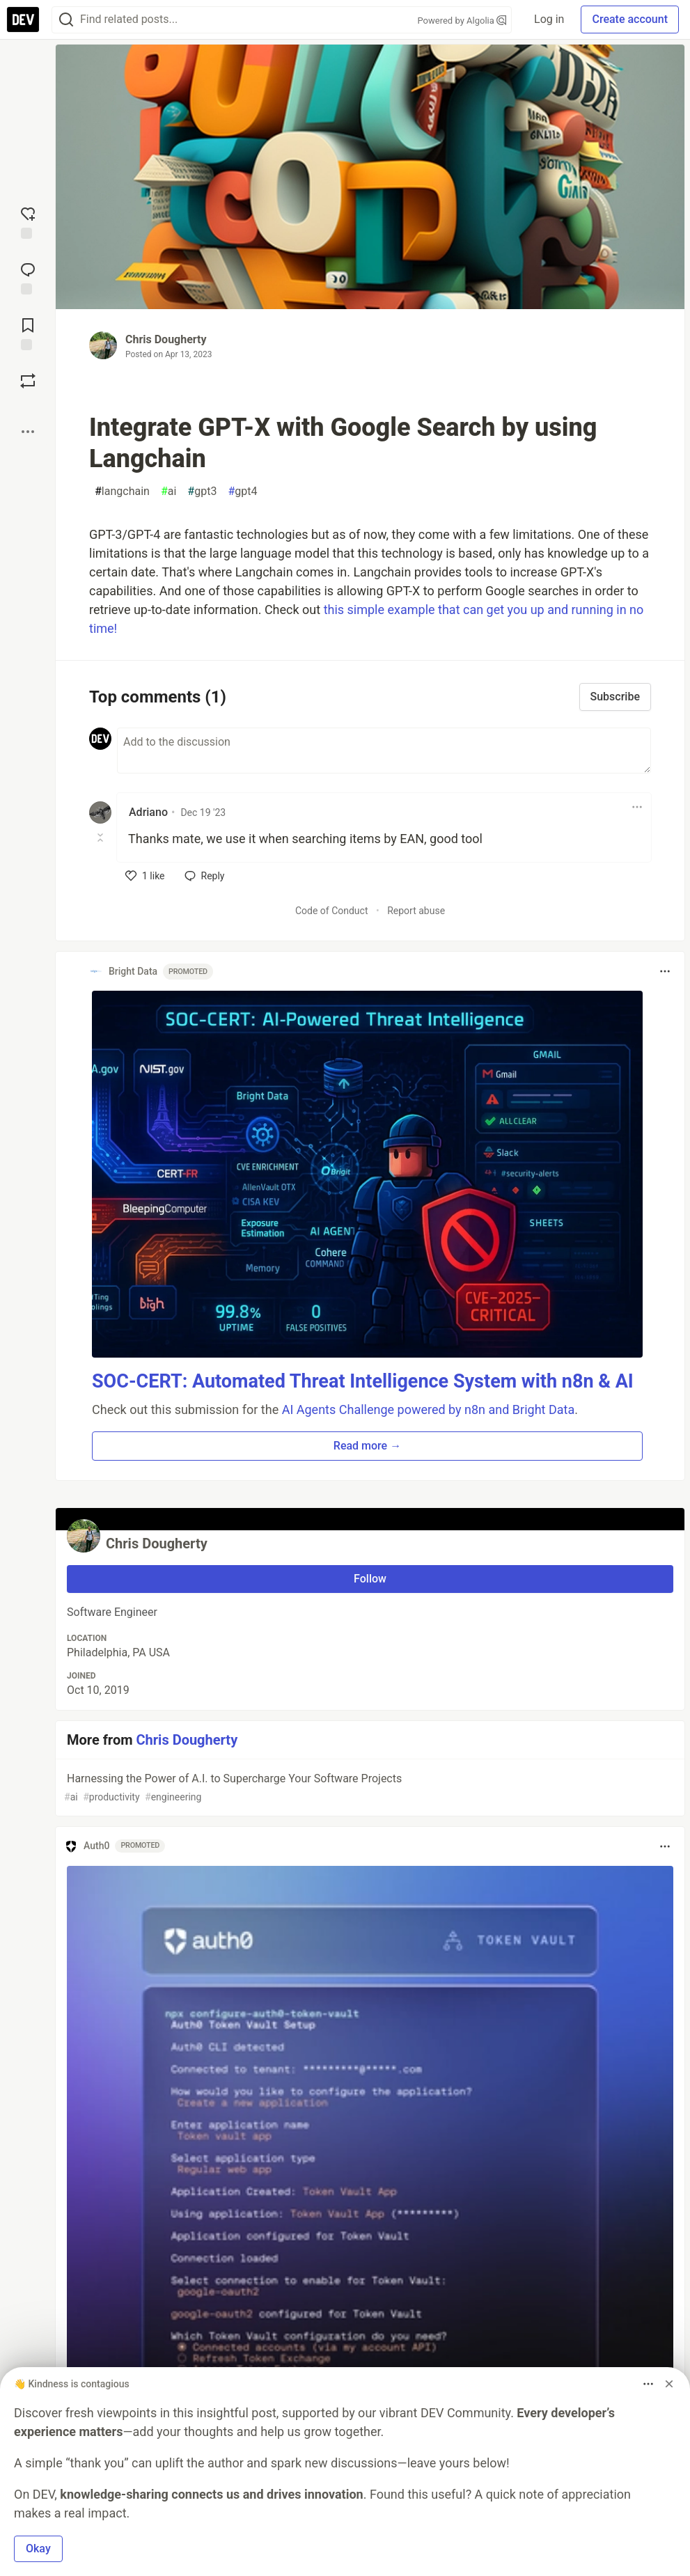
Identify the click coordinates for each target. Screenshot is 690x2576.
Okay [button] (38, 2548)
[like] (145, 876)
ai (168, 491)
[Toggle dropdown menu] (637, 807)
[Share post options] (28, 432)
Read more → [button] (367, 1445)
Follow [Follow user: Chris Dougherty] (370, 1578)
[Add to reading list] (28, 333)
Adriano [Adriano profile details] (148, 812)
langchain (122, 491)
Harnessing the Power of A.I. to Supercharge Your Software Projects (368, 1788)
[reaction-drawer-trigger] (28, 221)
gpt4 (242, 491)
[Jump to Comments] (28, 277)
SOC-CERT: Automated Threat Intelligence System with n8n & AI (363, 1381)
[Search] (66, 20)
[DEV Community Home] (23, 19)
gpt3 (202, 491)
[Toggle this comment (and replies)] (101, 837)
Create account (630, 19)
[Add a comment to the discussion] (384, 750)
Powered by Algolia (462, 20)
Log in (549, 19)
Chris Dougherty (166, 339)
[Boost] (28, 380)
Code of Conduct (331, 910)
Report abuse (416, 910)
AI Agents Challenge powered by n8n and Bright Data (428, 1409)
